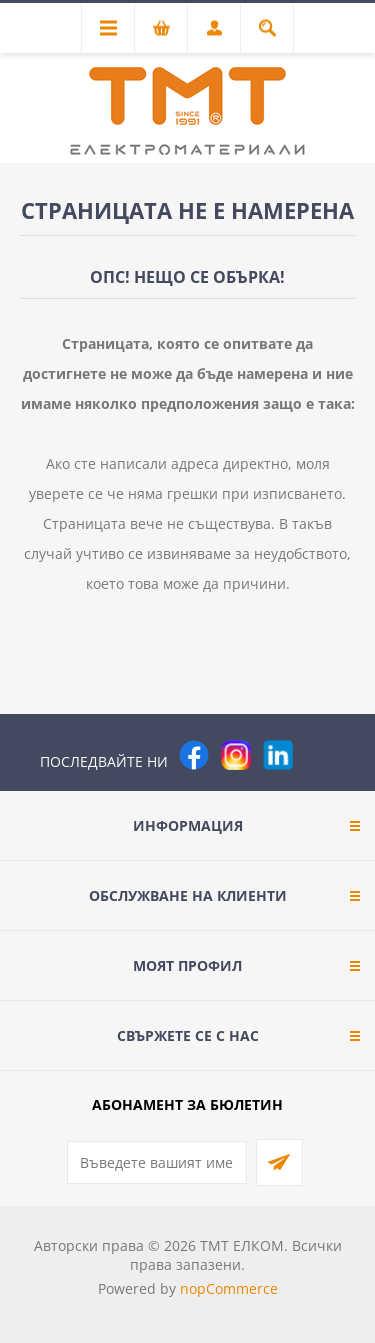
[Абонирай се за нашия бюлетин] (157, 1162)
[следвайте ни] (278, 755)
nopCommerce (229, 1288)
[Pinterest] (320, 755)
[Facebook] (194, 755)
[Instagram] (236, 755)
